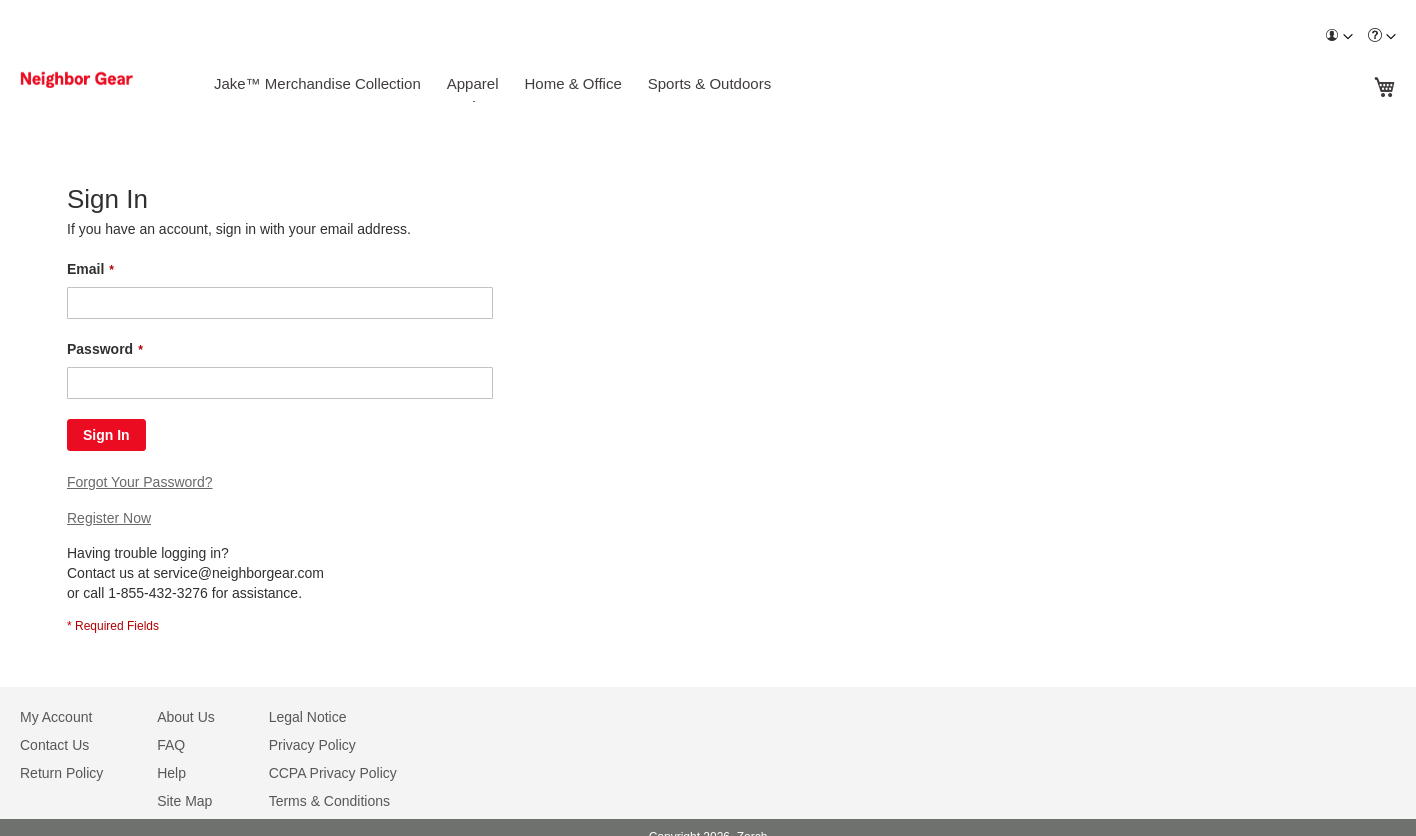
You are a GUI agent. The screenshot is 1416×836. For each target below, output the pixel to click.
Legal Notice (308, 717)
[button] (1339, 36)
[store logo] (102, 79)
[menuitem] (1339, 36)
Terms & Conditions (329, 801)
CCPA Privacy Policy (333, 773)
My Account (56, 717)
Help (171, 773)
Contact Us (54, 745)
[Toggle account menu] (1348, 37)
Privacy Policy (312, 745)
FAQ (171, 745)
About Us (186, 717)
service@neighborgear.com (238, 573)
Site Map (184, 801)
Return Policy (61, 773)
